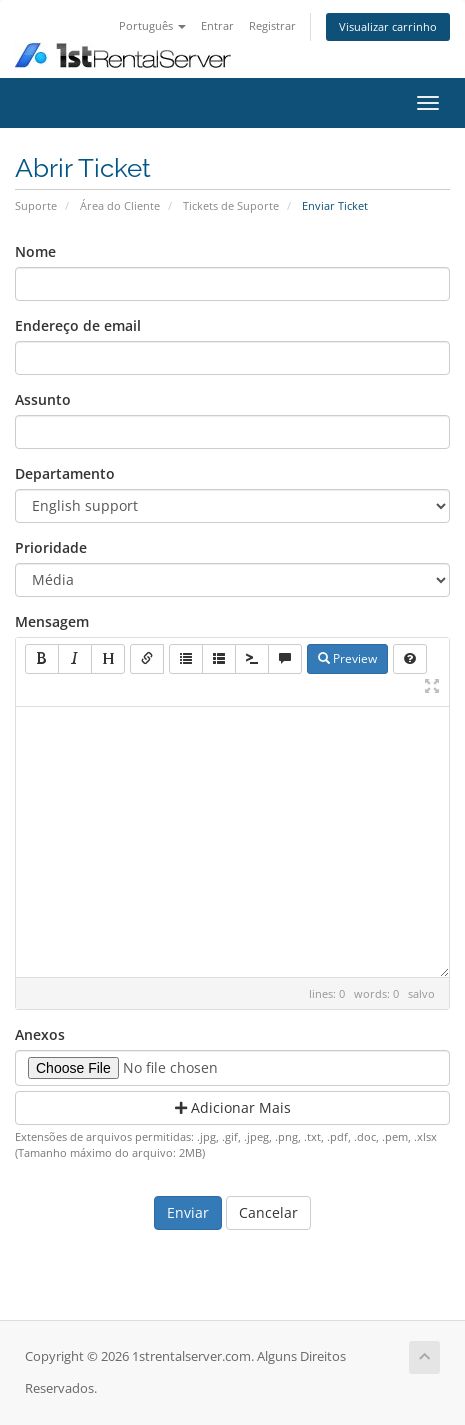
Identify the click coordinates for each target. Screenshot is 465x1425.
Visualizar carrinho (388, 26)
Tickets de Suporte (231, 205)
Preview (347, 658)
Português (152, 25)
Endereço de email (78, 325)
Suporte (36, 205)
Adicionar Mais (233, 1107)
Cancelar (268, 1212)
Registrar (272, 25)
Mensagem (52, 621)
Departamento (65, 473)
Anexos (40, 1034)
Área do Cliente (120, 205)
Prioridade (51, 547)
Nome (35, 251)
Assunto (43, 399)
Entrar (217, 25)
